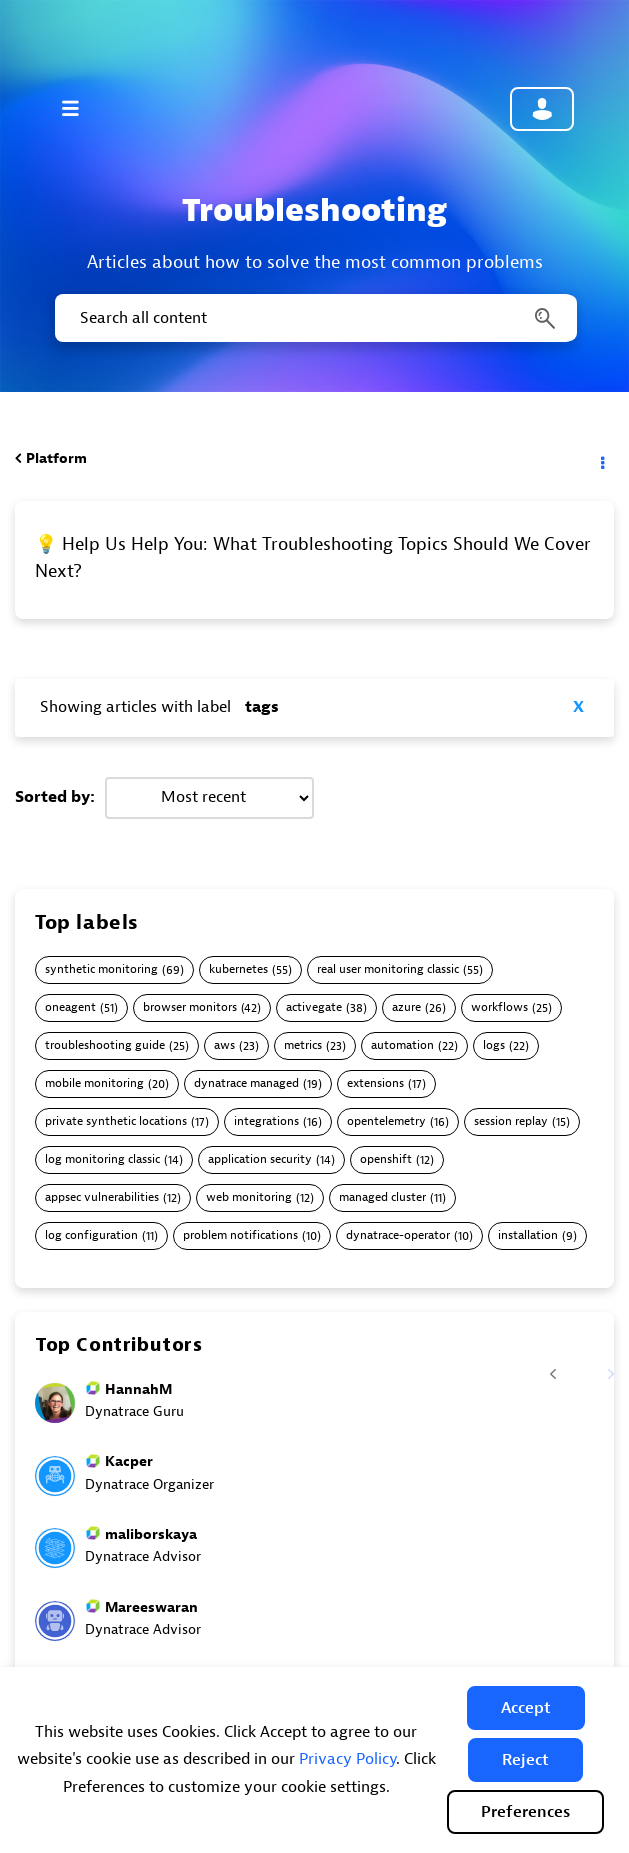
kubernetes (238, 969)
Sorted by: (55, 797)
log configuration (91, 1235)
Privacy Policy (347, 1759)
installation (528, 1235)
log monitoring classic (102, 1159)
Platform (56, 458)
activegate (314, 1007)
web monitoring (249, 1197)
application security (260, 1159)
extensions (375, 1083)
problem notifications (240, 1235)
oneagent (70, 1007)
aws (224, 1045)
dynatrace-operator (398, 1235)
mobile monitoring (94, 1083)
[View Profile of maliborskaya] (151, 1534)
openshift (386, 1159)
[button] (526, 1708)
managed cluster (382, 1197)
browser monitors (190, 1007)
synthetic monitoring (101, 969)
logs (494, 1045)
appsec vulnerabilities (102, 1197)
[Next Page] (598, 1362)
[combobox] (314, 318)
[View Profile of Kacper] (129, 1461)
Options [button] (601, 459)
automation (402, 1045)
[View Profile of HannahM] (138, 1389)
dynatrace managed (246, 1083)
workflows (499, 1007)
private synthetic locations (116, 1121)
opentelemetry (386, 1121)
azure (406, 1007)
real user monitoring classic (388, 969)
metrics (303, 1045)
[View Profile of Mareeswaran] (151, 1607)
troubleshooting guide (105, 1045)
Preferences (525, 1812)
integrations (266, 1121)
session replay (511, 1121)
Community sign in (542, 109)
